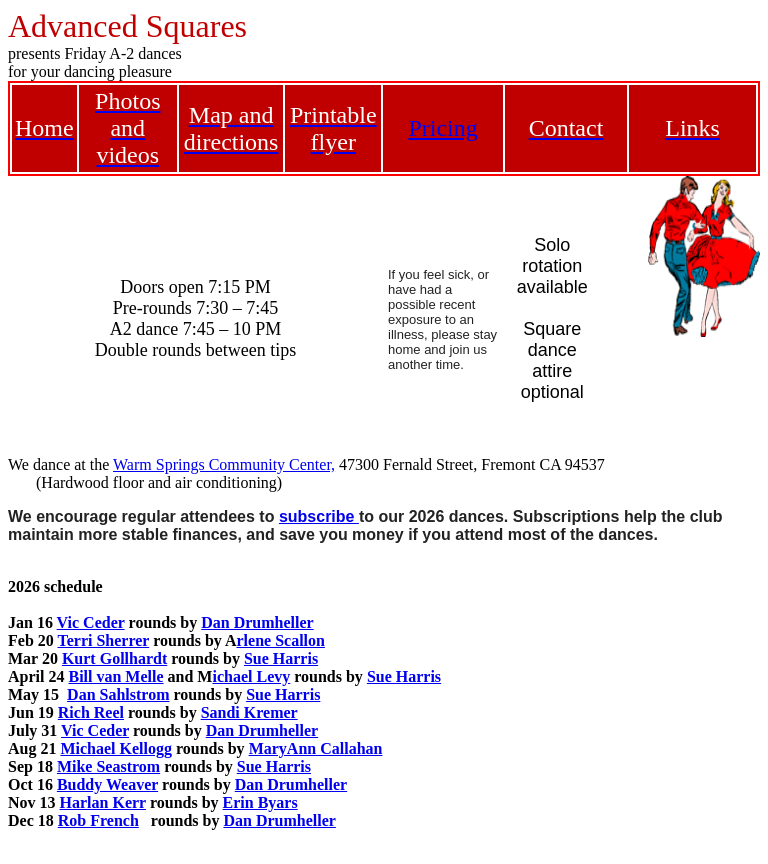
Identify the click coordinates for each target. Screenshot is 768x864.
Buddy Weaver (107, 784)
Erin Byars (260, 802)
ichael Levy (251, 676)
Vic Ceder (91, 622)
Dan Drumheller (257, 622)
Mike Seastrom (108, 766)
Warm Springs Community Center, (224, 464)
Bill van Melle (115, 676)
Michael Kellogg (116, 748)
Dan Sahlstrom (118, 694)
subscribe (319, 516)
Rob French (98, 820)
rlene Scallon (280, 640)
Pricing (442, 128)
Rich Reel (91, 712)
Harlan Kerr (103, 802)
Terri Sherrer (103, 640)
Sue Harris (281, 658)
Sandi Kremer (249, 712)
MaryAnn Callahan (316, 748)
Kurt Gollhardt (114, 658)
